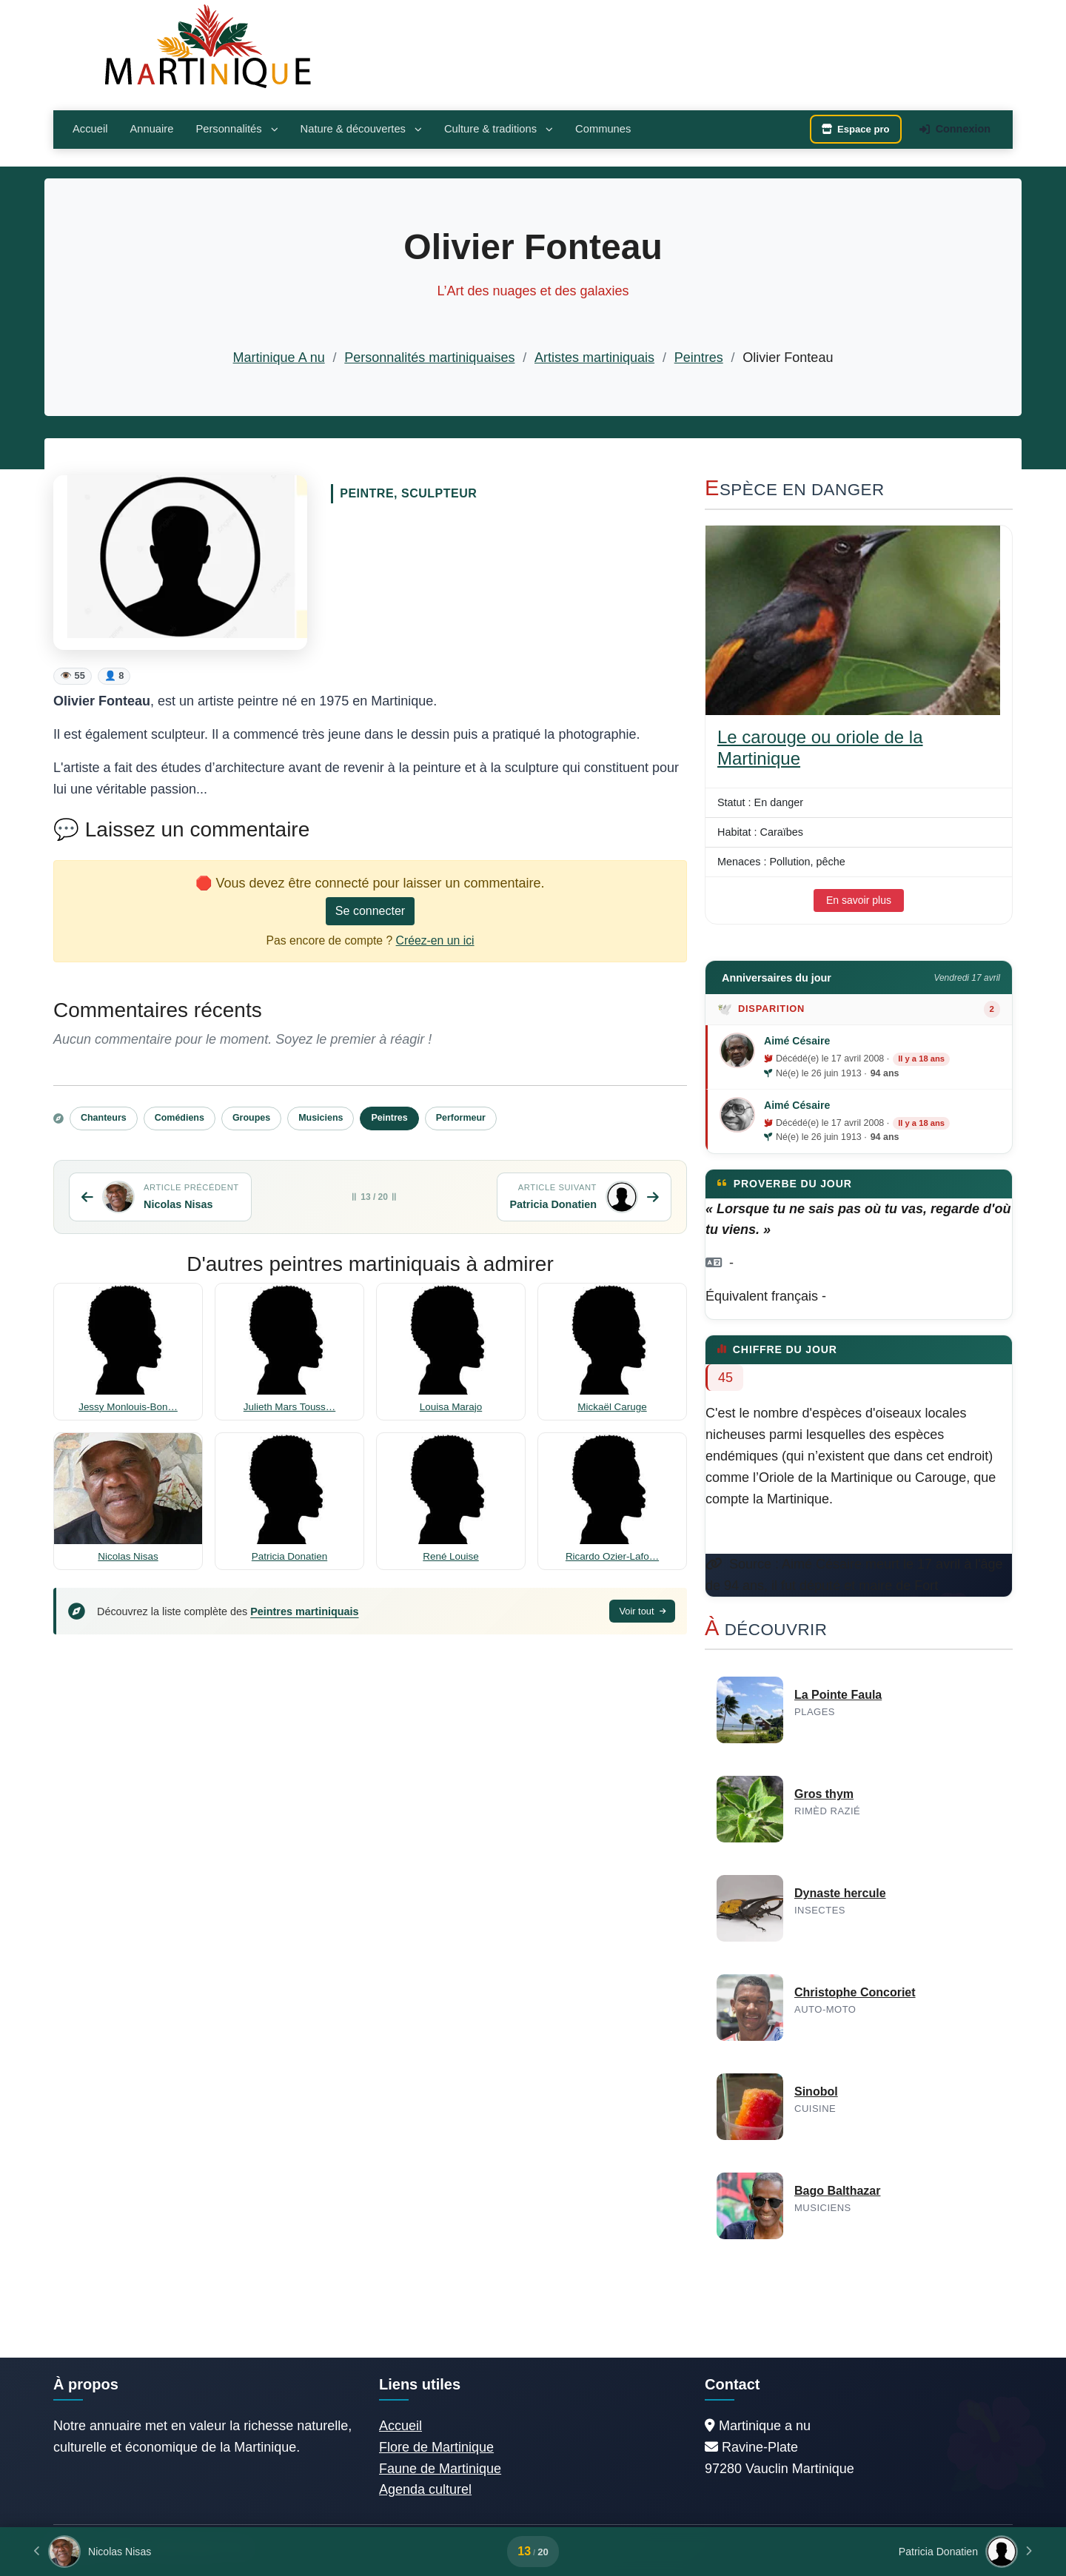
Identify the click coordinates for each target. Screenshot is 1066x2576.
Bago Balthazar (837, 2190)
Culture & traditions (498, 129)
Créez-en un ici (435, 940)
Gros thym (824, 1794)
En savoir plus (858, 900)
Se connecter (370, 911)
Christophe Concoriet (855, 1992)
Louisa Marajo (451, 1406)
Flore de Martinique (436, 2447)
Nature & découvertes (361, 129)
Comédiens (179, 1118)
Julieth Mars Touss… (289, 1406)
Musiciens (320, 1118)
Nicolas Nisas (128, 1556)
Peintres (698, 357)
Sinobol (816, 2091)
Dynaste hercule (840, 1893)
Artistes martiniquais (594, 357)
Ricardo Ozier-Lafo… (612, 1556)
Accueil (90, 129)
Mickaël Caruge (611, 1406)
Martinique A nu (279, 357)
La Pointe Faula (838, 1694)
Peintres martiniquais (304, 1611)
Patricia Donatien (289, 1556)
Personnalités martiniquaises (429, 357)
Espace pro (856, 129)
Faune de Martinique (440, 2468)
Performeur (461, 1118)
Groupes (251, 1118)
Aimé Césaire (797, 1041)
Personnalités (236, 129)
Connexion (954, 129)
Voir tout (642, 1611)
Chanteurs (104, 1118)
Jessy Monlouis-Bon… (128, 1406)
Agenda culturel (425, 2489)
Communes (603, 129)
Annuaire (151, 129)
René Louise (450, 1556)
